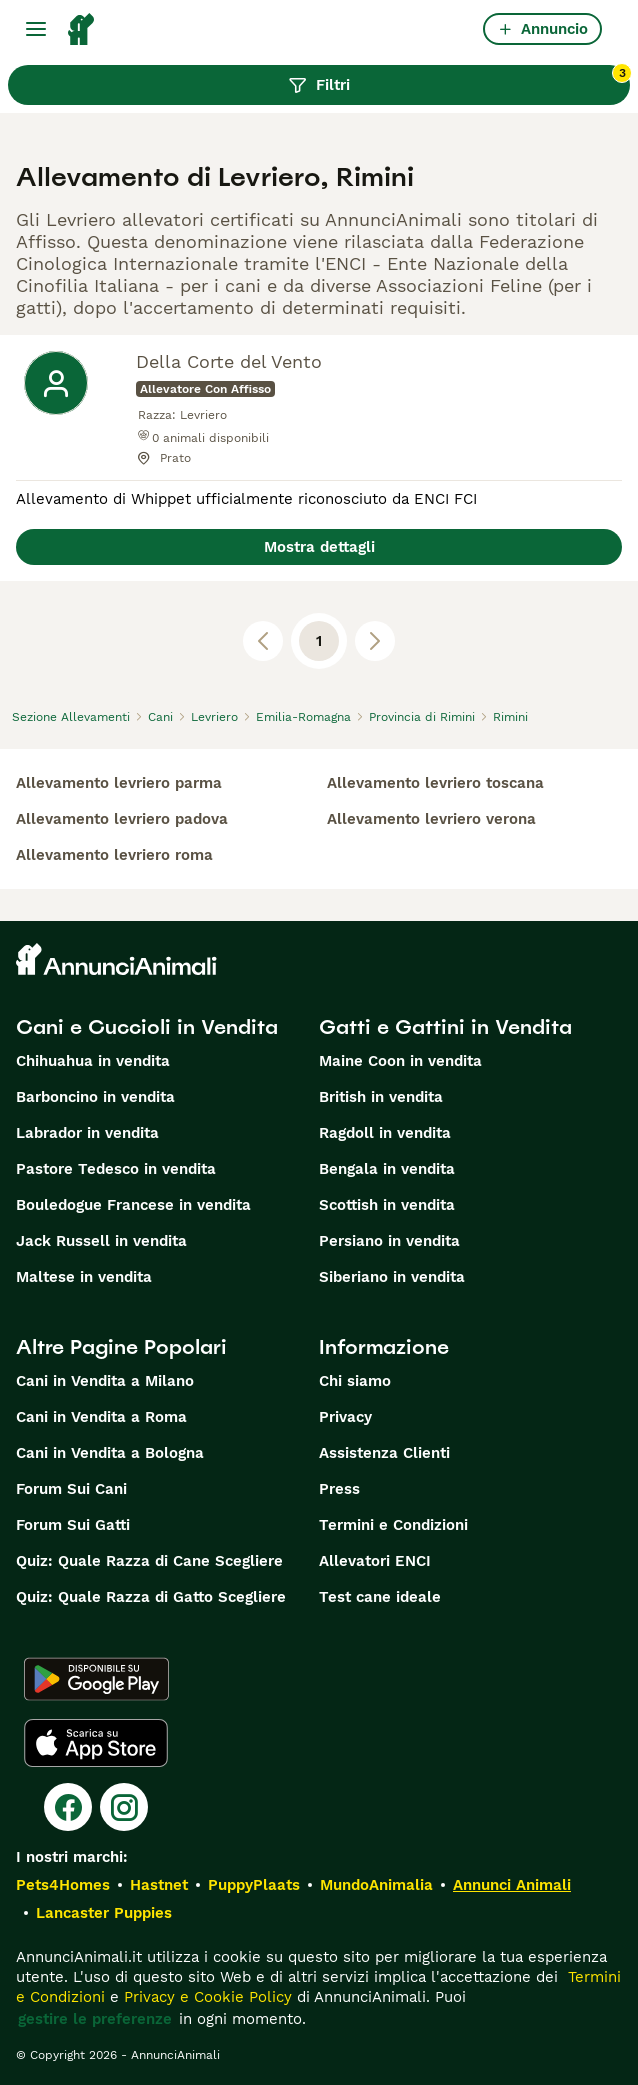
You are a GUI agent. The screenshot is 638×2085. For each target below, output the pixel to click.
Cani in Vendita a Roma (101, 1417)
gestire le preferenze (95, 2019)
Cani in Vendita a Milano (105, 1381)
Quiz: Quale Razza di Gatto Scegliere (151, 1597)
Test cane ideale (380, 1597)
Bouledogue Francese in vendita (133, 1205)
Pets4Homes (63, 1885)
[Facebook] (68, 1807)
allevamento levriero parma (119, 783)
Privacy (345, 1417)
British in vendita (381, 1097)
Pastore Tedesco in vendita (116, 1169)
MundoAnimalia (376, 1885)
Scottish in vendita (387, 1205)
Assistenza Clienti (384, 1453)
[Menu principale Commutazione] (36, 29)
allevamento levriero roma (114, 855)
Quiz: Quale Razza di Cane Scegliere (149, 1561)
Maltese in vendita (84, 1277)
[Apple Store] (96, 1743)
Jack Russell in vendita (101, 1241)
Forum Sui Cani (71, 1489)
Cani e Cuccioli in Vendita (147, 1027)
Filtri (459, 80)
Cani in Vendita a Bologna (110, 1453)
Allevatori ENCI (375, 1561)
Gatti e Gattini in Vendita (445, 1027)
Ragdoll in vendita (385, 1133)
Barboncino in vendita (95, 1097)
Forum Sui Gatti (73, 1525)
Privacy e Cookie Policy (205, 1997)
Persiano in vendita (389, 1241)
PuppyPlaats (254, 1885)
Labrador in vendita (87, 1133)
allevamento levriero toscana (435, 783)
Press (339, 1489)
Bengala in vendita (387, 1169)
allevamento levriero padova (122, 819)
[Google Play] (96, 1679)
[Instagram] (124, 1807)
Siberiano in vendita (392, 1277)
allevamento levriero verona (431, 819)
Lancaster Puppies (104, 1913)
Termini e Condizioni (393, 1525)
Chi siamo (355, 1381)
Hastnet (159, 1885)
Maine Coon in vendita (400, 1061)
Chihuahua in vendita (93, 1061)
